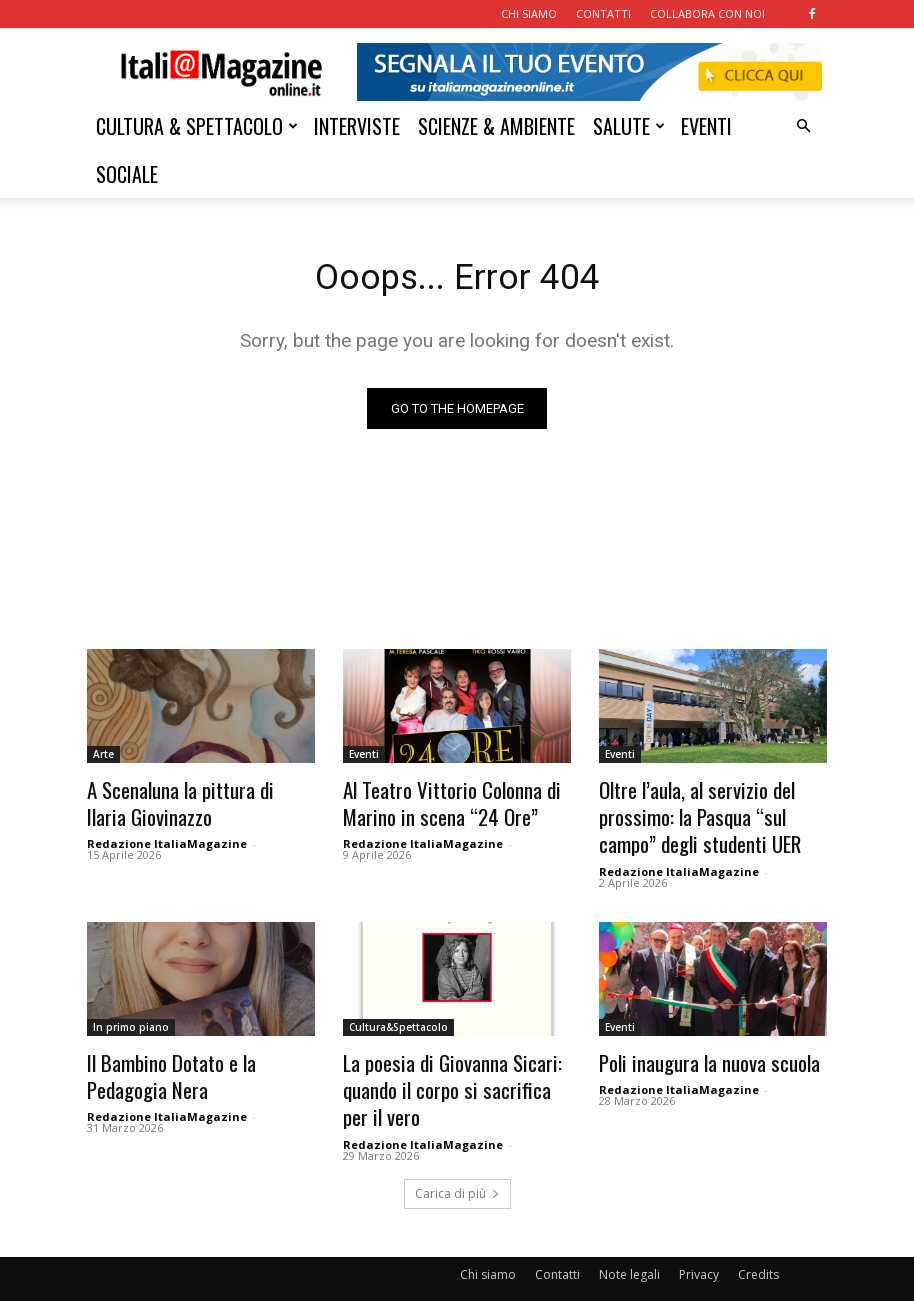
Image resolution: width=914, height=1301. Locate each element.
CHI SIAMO (529, 13)
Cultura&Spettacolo (398, 1016)
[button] (803, 126)
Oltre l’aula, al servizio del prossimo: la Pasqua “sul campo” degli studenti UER (705, 812)
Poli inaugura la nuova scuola (695, 1048)
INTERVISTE (357, 126)
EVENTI (706, 126)
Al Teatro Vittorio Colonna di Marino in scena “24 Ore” (437, 801)
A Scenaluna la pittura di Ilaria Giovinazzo (187, 801)
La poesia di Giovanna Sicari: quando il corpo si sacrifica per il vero (451, 1070)
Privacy (699, 1247)
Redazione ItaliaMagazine (167, 838)
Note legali (629, 1247)
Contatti (557, 1247)
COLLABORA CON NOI (707, 13)
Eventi (364, 758)
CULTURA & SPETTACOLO (197, 126)
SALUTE (629, 126)
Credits (758, 1247)
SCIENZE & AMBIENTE (496, 126)
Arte (103, 758)
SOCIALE (127, 174)
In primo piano (131, 1016)
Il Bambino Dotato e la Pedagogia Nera (196, 1059)
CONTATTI (603, 13)
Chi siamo (488, 1247)
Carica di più (457, 1166)
